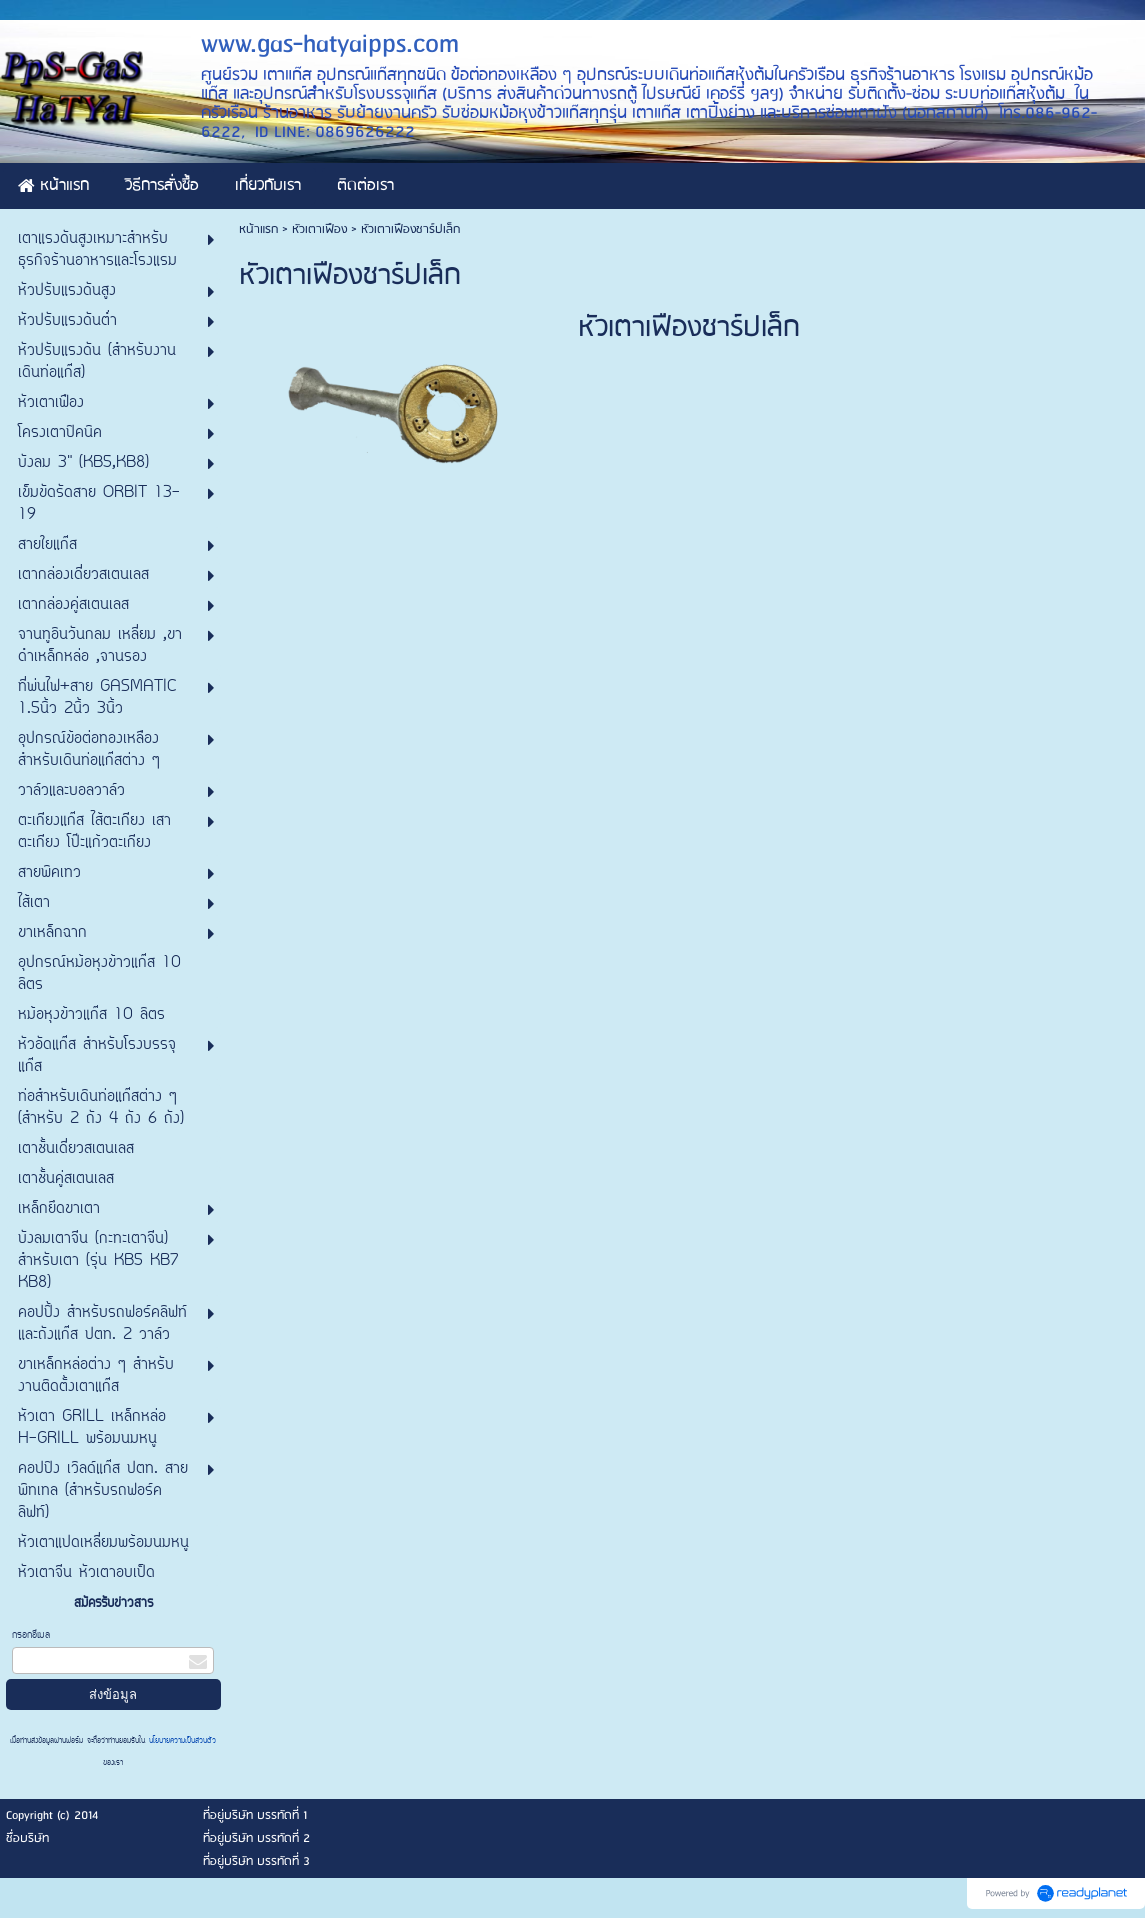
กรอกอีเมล (31, 1635)
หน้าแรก (258, 229)
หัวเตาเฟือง (321, 229)
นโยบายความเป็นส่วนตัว (180, 1741)
